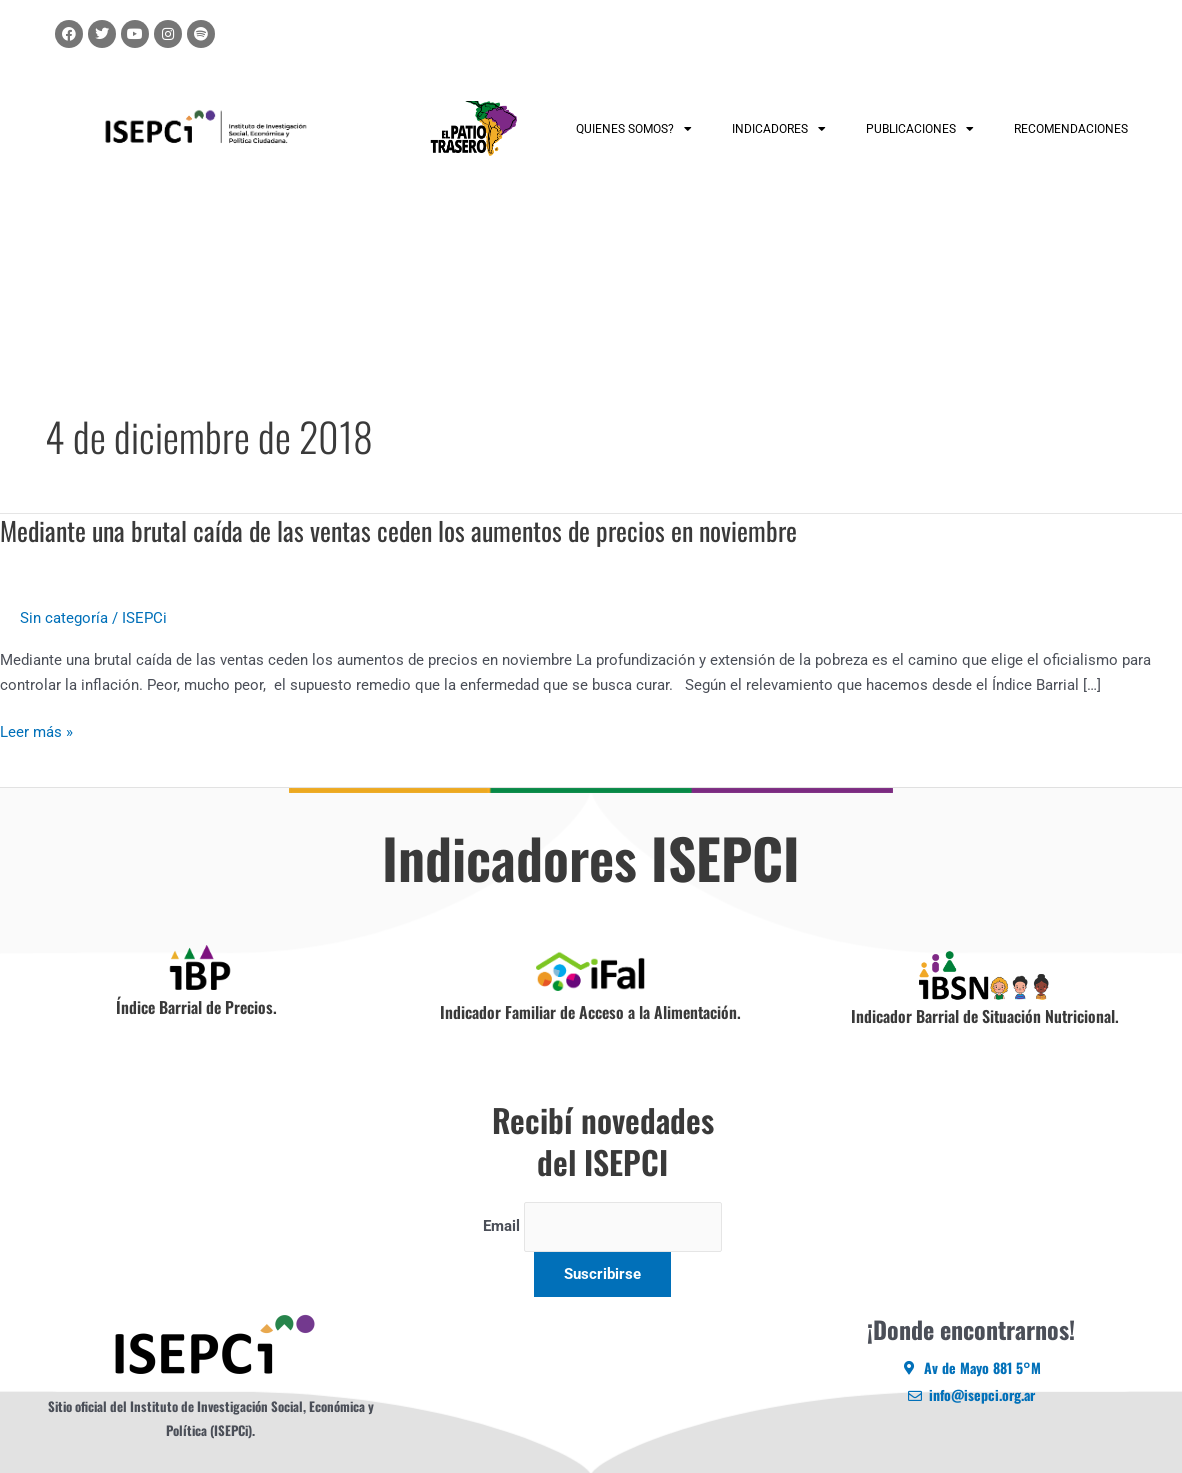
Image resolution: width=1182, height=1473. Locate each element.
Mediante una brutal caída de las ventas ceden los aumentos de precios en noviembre (398, 530)
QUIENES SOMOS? (634, 129)
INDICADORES (779, 129)
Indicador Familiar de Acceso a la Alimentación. (590, 1012)
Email (501, 1227)
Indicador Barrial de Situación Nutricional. (985, 1016)
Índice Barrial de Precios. (196, 1007)
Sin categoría (64, 618)
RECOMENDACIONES (1071, 129)
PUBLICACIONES (920, 129)
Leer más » (36, 732)
